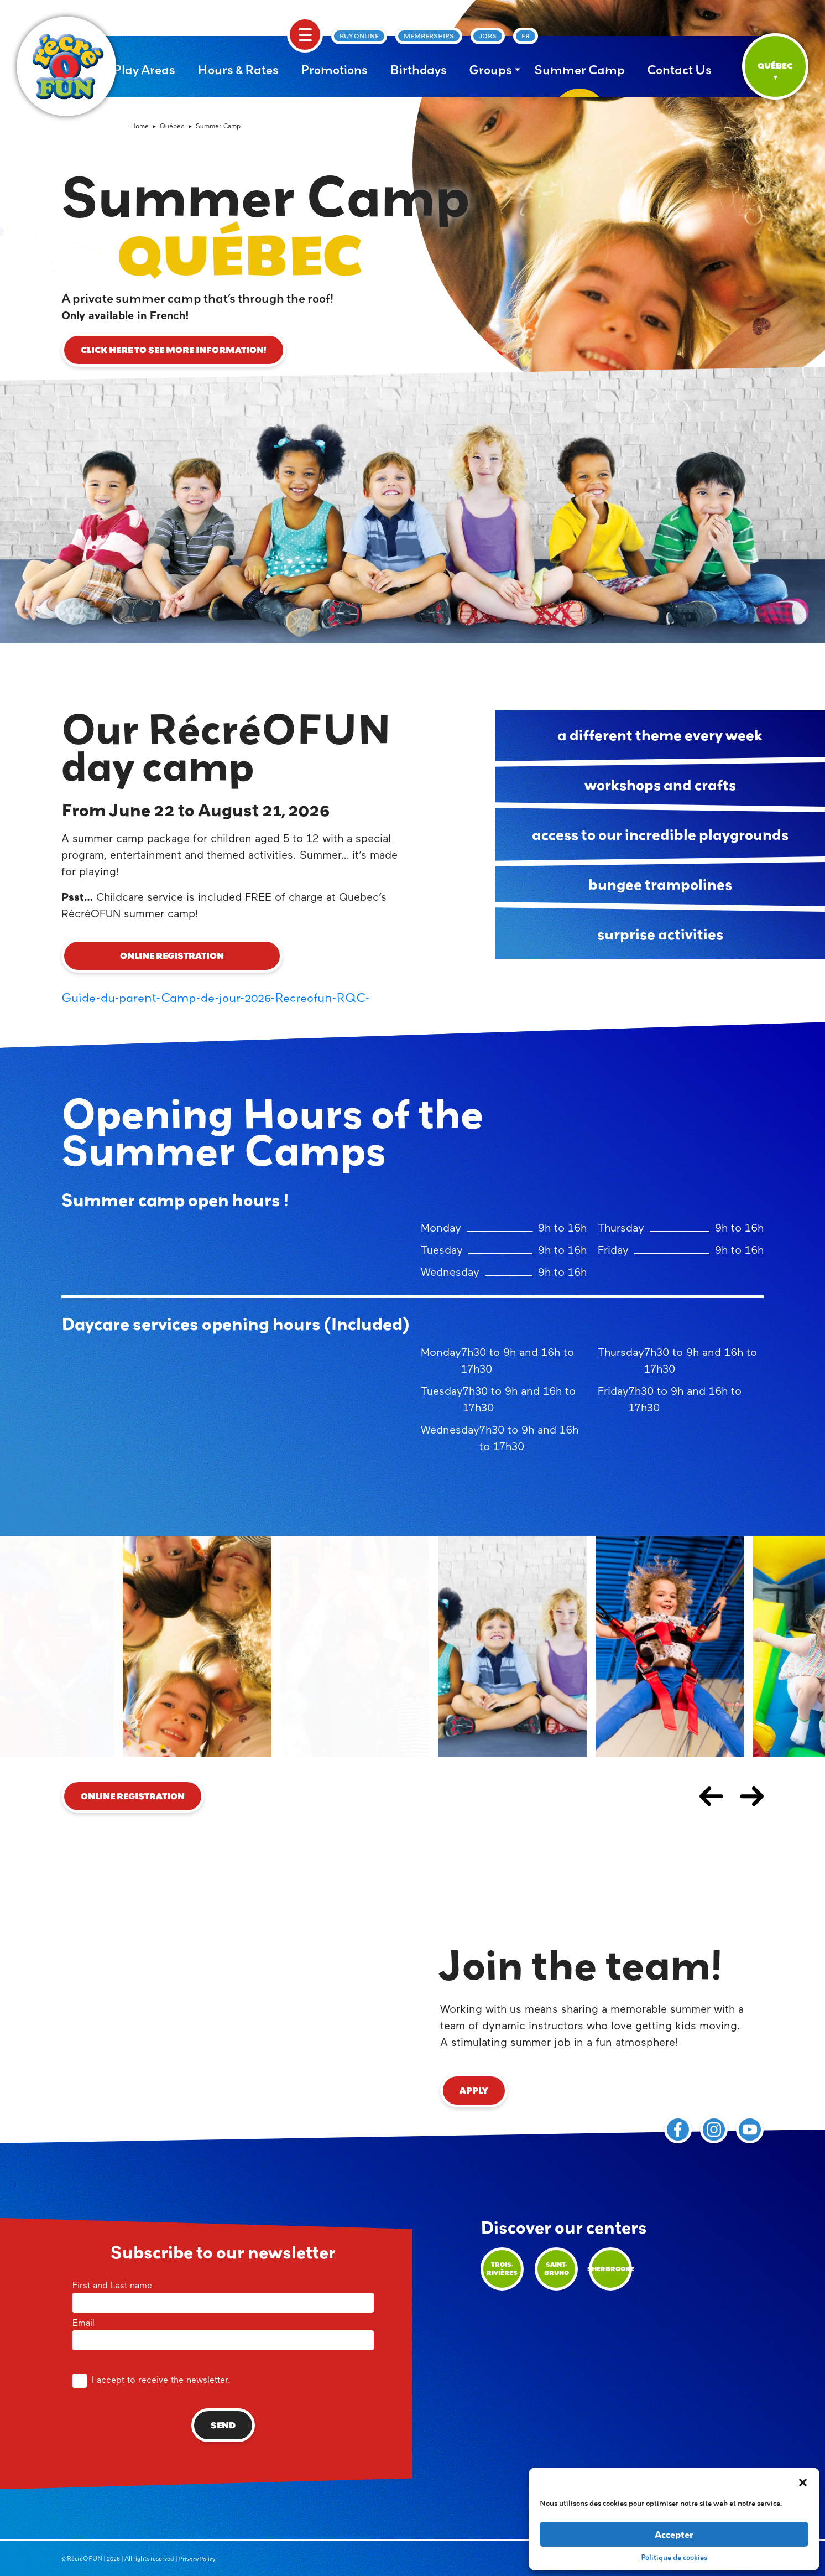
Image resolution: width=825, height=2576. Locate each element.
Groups (490, 69)
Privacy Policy (197, 2559)
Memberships (429, 36)
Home (140, 126)
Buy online (359, 36)
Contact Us (679, 69)
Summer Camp (579, 69)
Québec (172, 126)
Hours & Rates (238, 69)
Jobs (488, 36)
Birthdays (418, 69)
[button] (802, 2481)
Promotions (334, 69)
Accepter (674, 2534)
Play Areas (144, 69)
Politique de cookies (674, 2557)
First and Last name (223, 2295)
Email (223, 2332)
